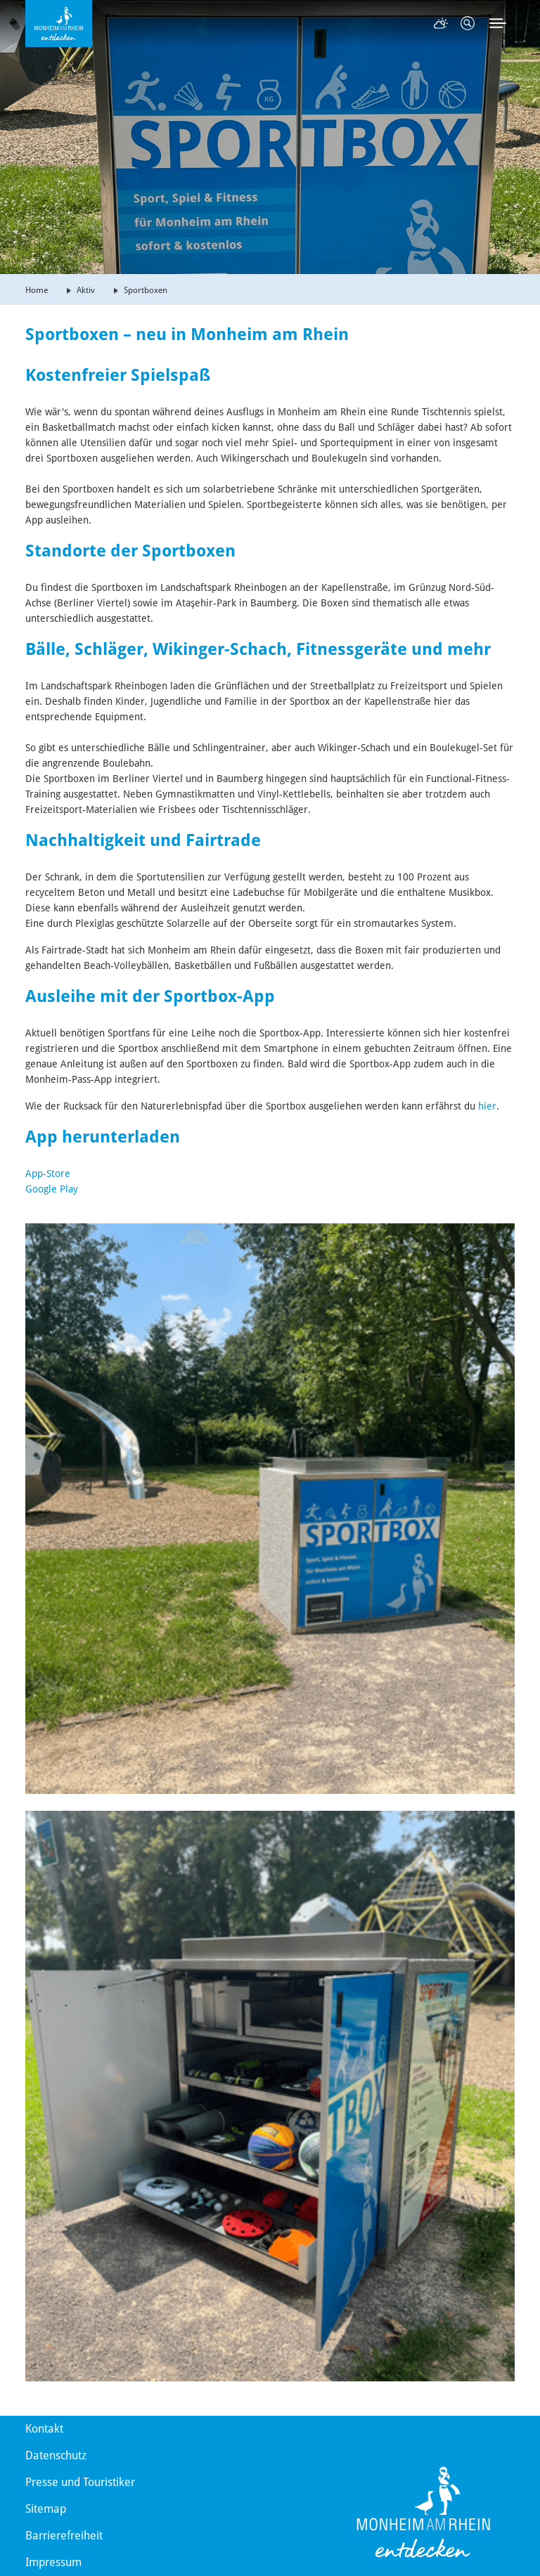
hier (487, 1106)
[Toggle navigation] (498, 23)
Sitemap (45, 2509)
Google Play (51, 1189)
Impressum (53, 2562)
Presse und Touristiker (80, 2482)
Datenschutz (55, 2455)
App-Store (47, 1173)
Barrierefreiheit (64, 2535)
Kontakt (44, 2428)
